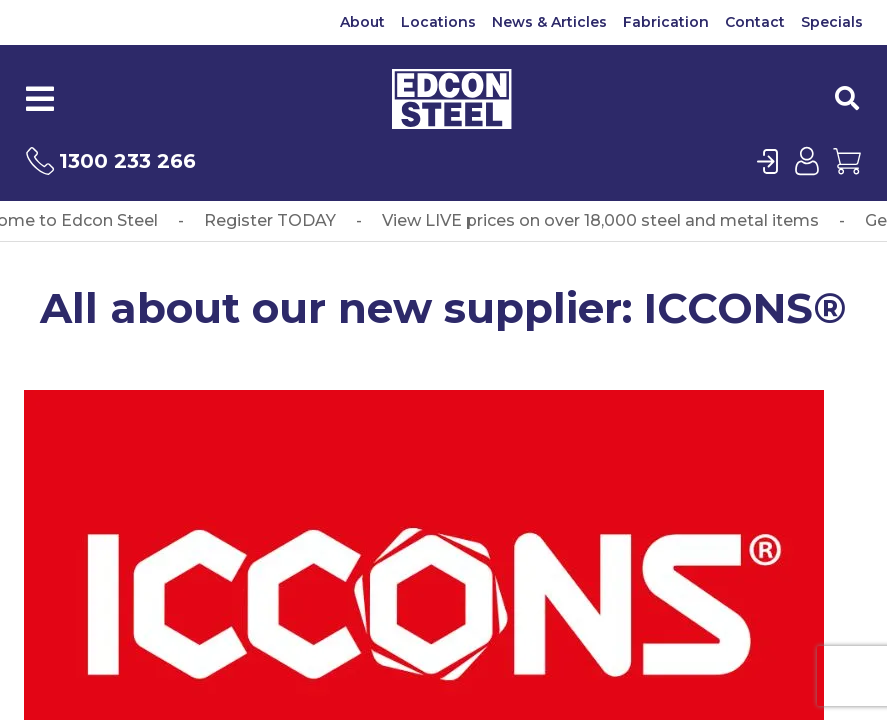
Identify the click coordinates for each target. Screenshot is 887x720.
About (362, 22)
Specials (832, 22)
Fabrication (666, 22)
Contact (755, 22)
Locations (438, 22)
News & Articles (549, 22)
